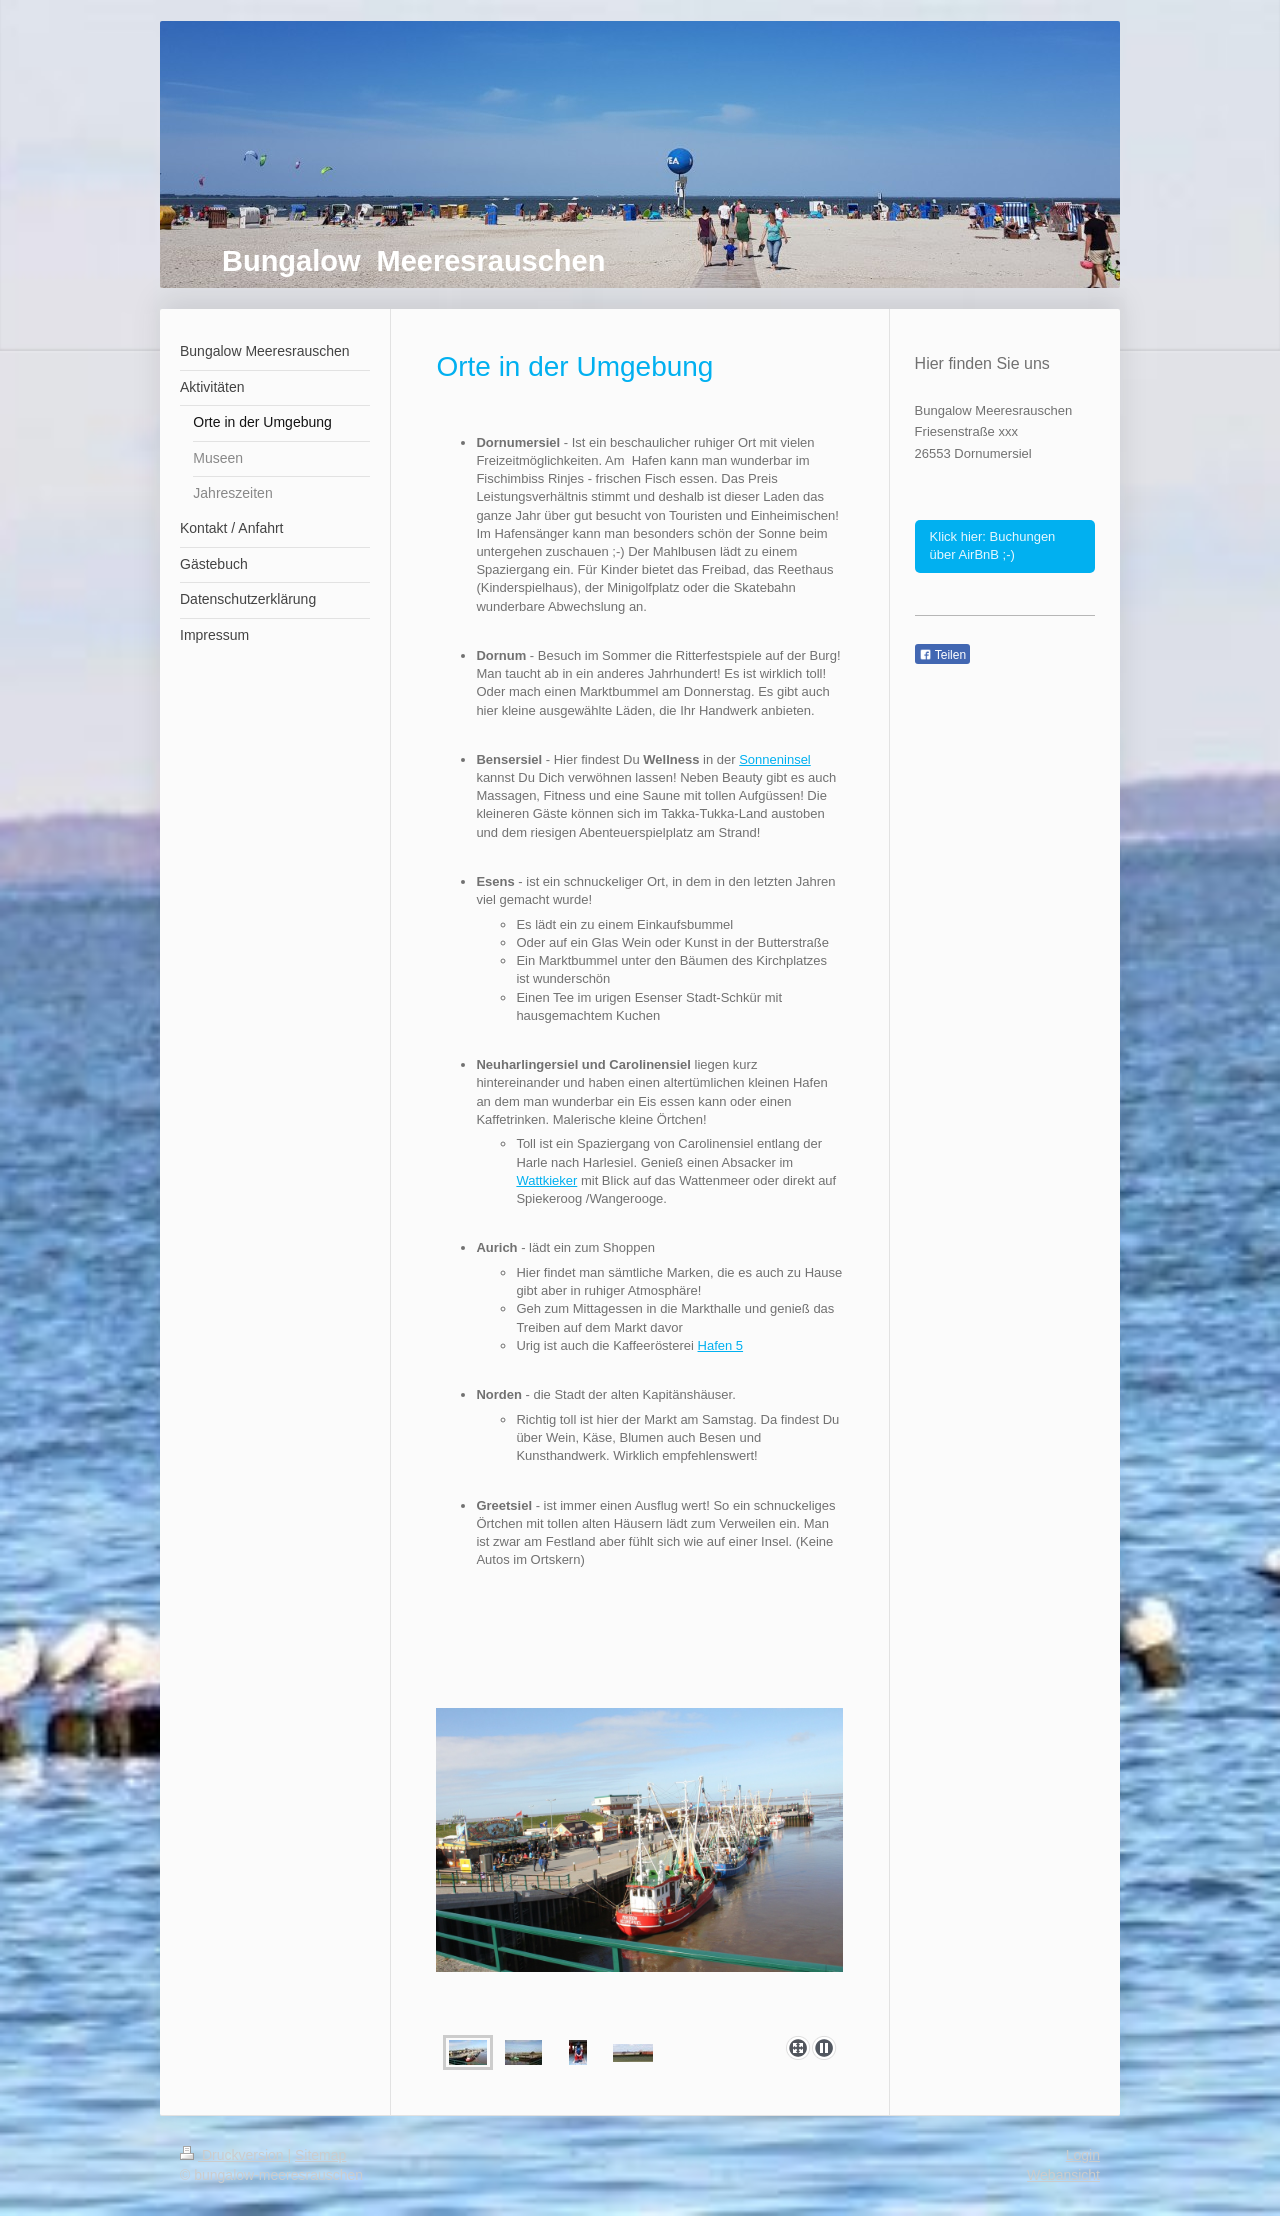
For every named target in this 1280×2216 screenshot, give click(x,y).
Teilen (942, 655)
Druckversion (233, 2155)
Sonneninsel (775, 759)
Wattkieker (546, 1180)
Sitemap (320, 2155)
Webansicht (1063, 2175)
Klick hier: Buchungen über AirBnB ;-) (993, 545)
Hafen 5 (721, 1345)
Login (1083, 2155)
